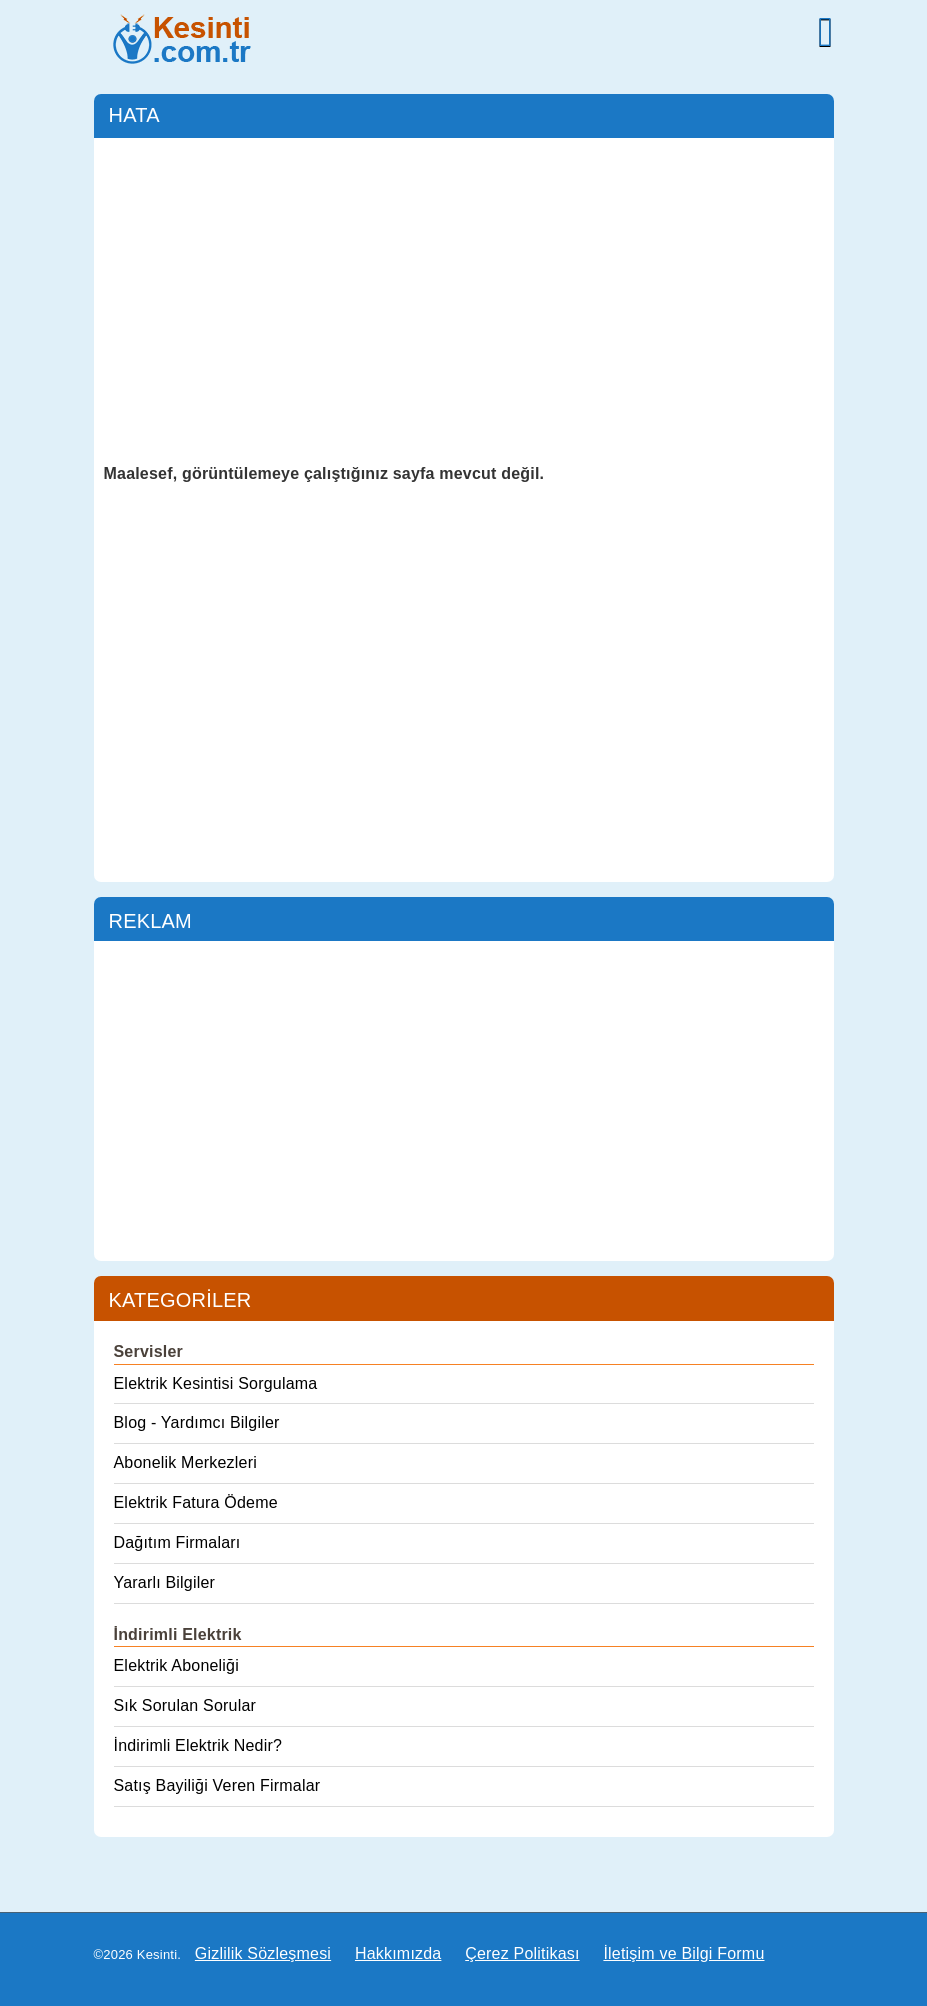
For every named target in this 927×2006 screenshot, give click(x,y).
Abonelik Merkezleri (185, 1462)
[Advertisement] (464, 298)
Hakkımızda (398, 1953)
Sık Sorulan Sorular (185, 1705)
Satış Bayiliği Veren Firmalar (217, 1785)
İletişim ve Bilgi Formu (683, 1953)
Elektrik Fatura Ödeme (196, 1502)
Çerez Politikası (522, 1953)
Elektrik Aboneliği (176, 1665)
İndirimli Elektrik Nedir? (198, 1745)
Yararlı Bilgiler (165, 1582)
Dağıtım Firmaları (177, 1542)
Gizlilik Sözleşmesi (263, 1953)
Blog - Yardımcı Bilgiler (197, 1422)
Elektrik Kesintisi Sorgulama (216, 1383)
